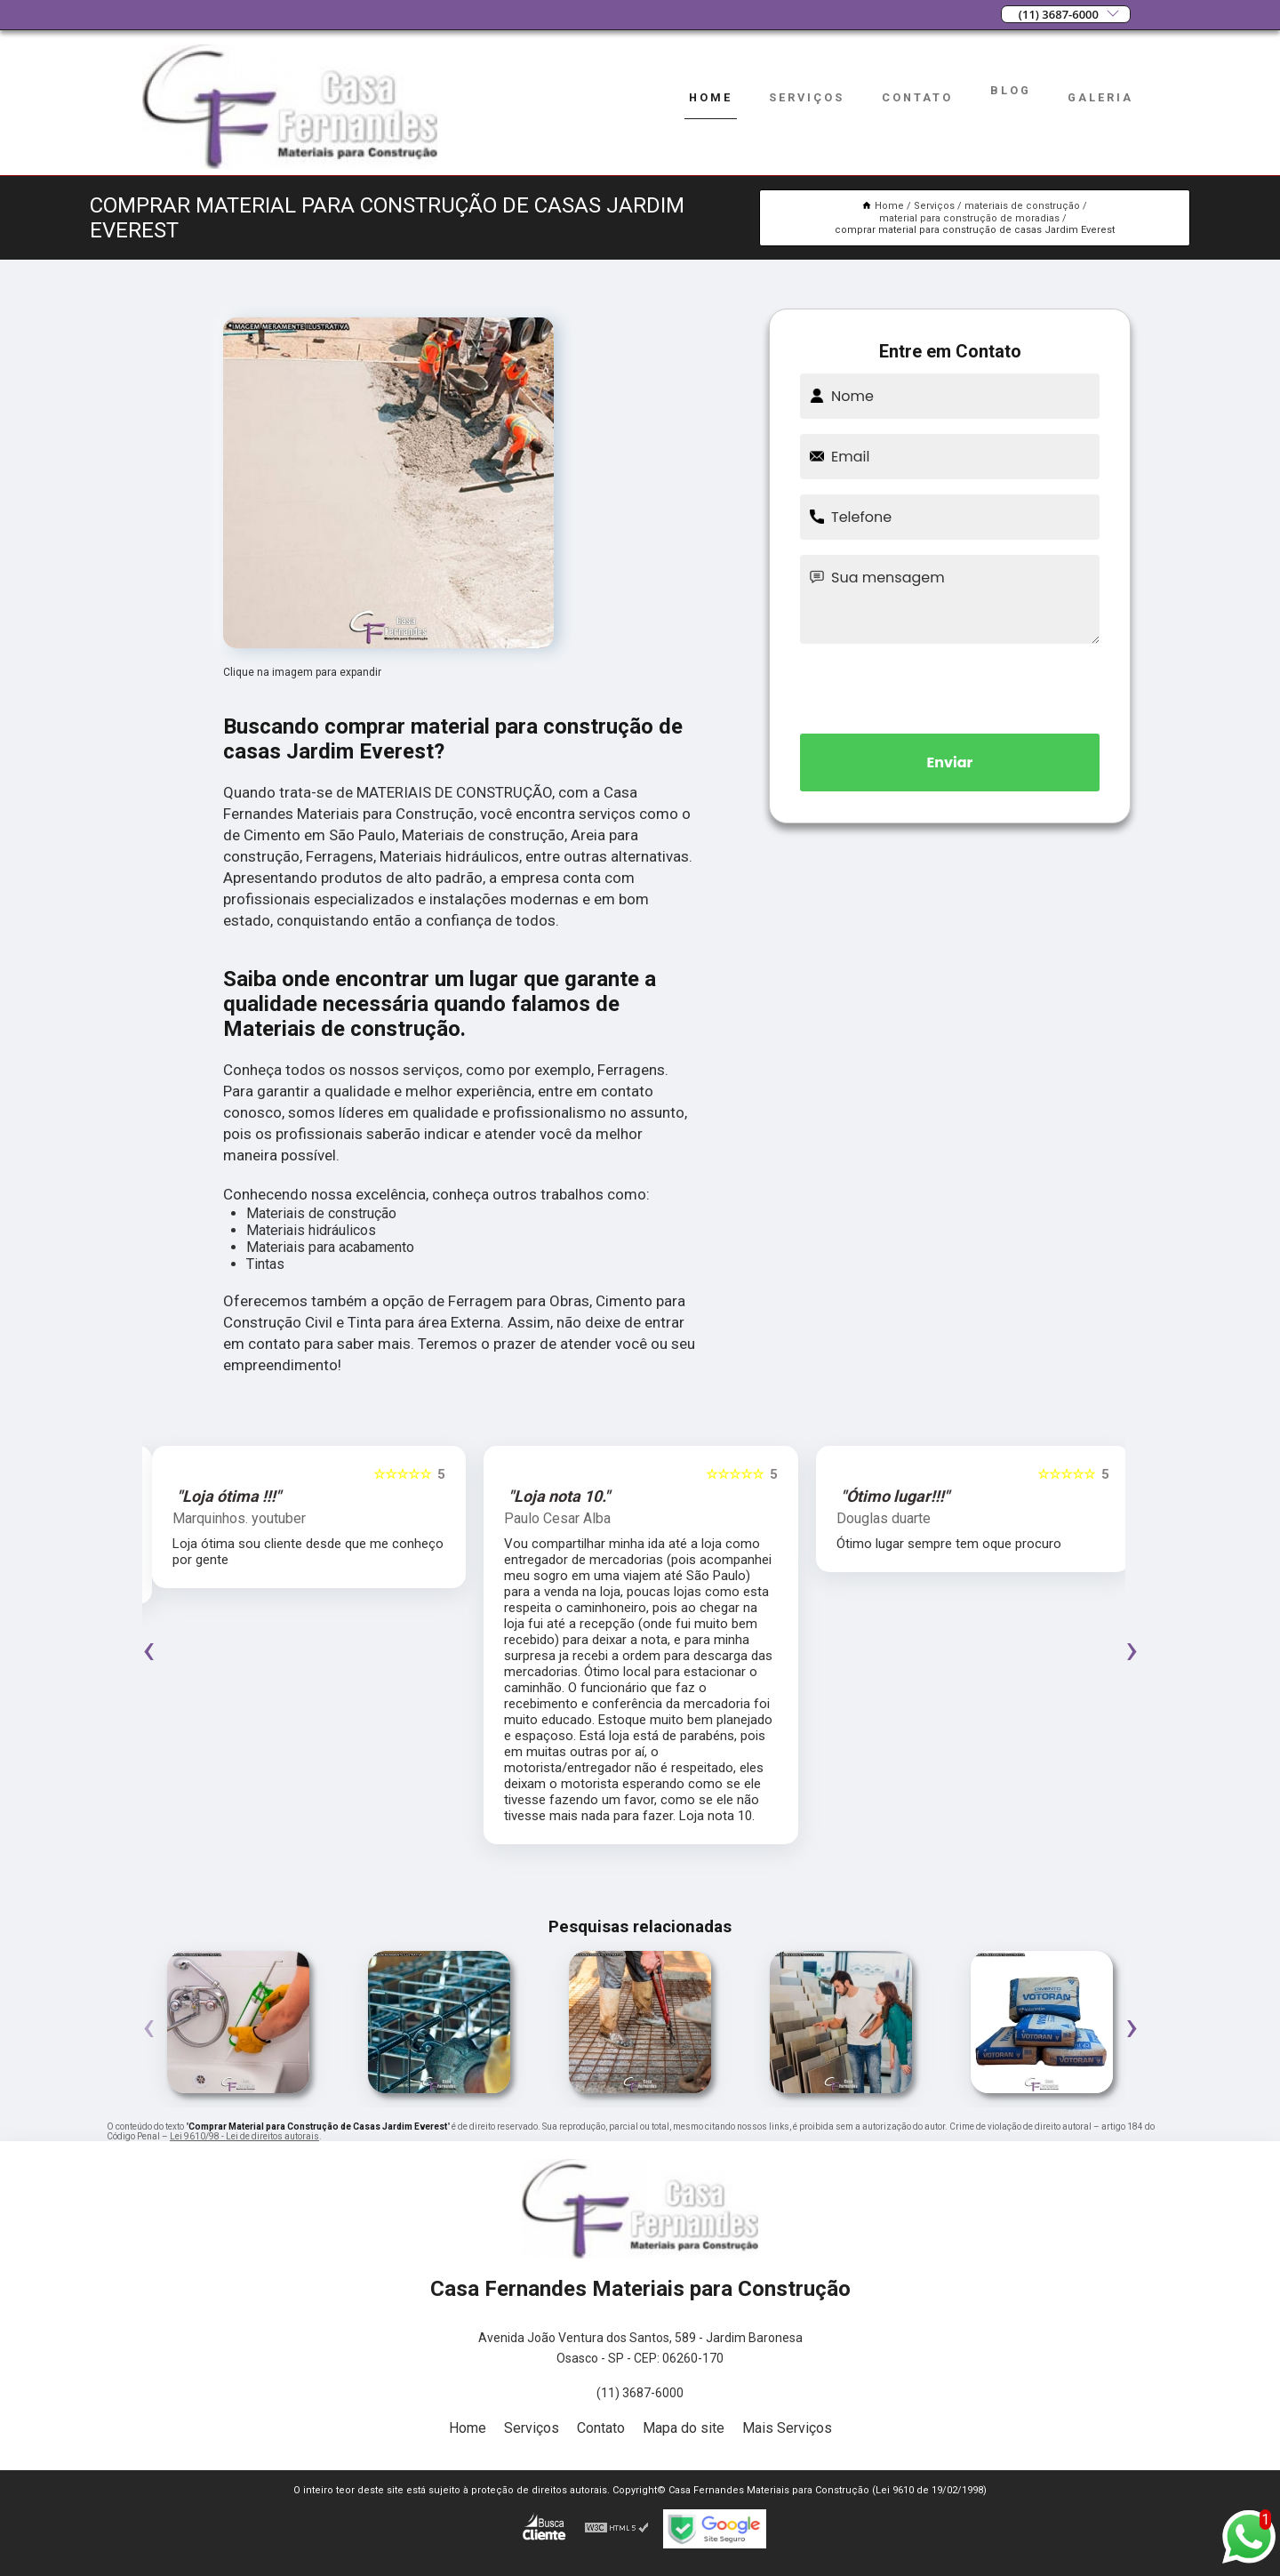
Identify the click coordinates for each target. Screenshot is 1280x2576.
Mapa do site (683, 2428)
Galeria (1100, 97)
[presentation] (950, 685)
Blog (1010, 90)
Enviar (950, 762)
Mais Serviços (787, 2428)
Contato (917, 97)
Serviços (806, 97)
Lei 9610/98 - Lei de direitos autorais (244, 2136)
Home (710, 97)
